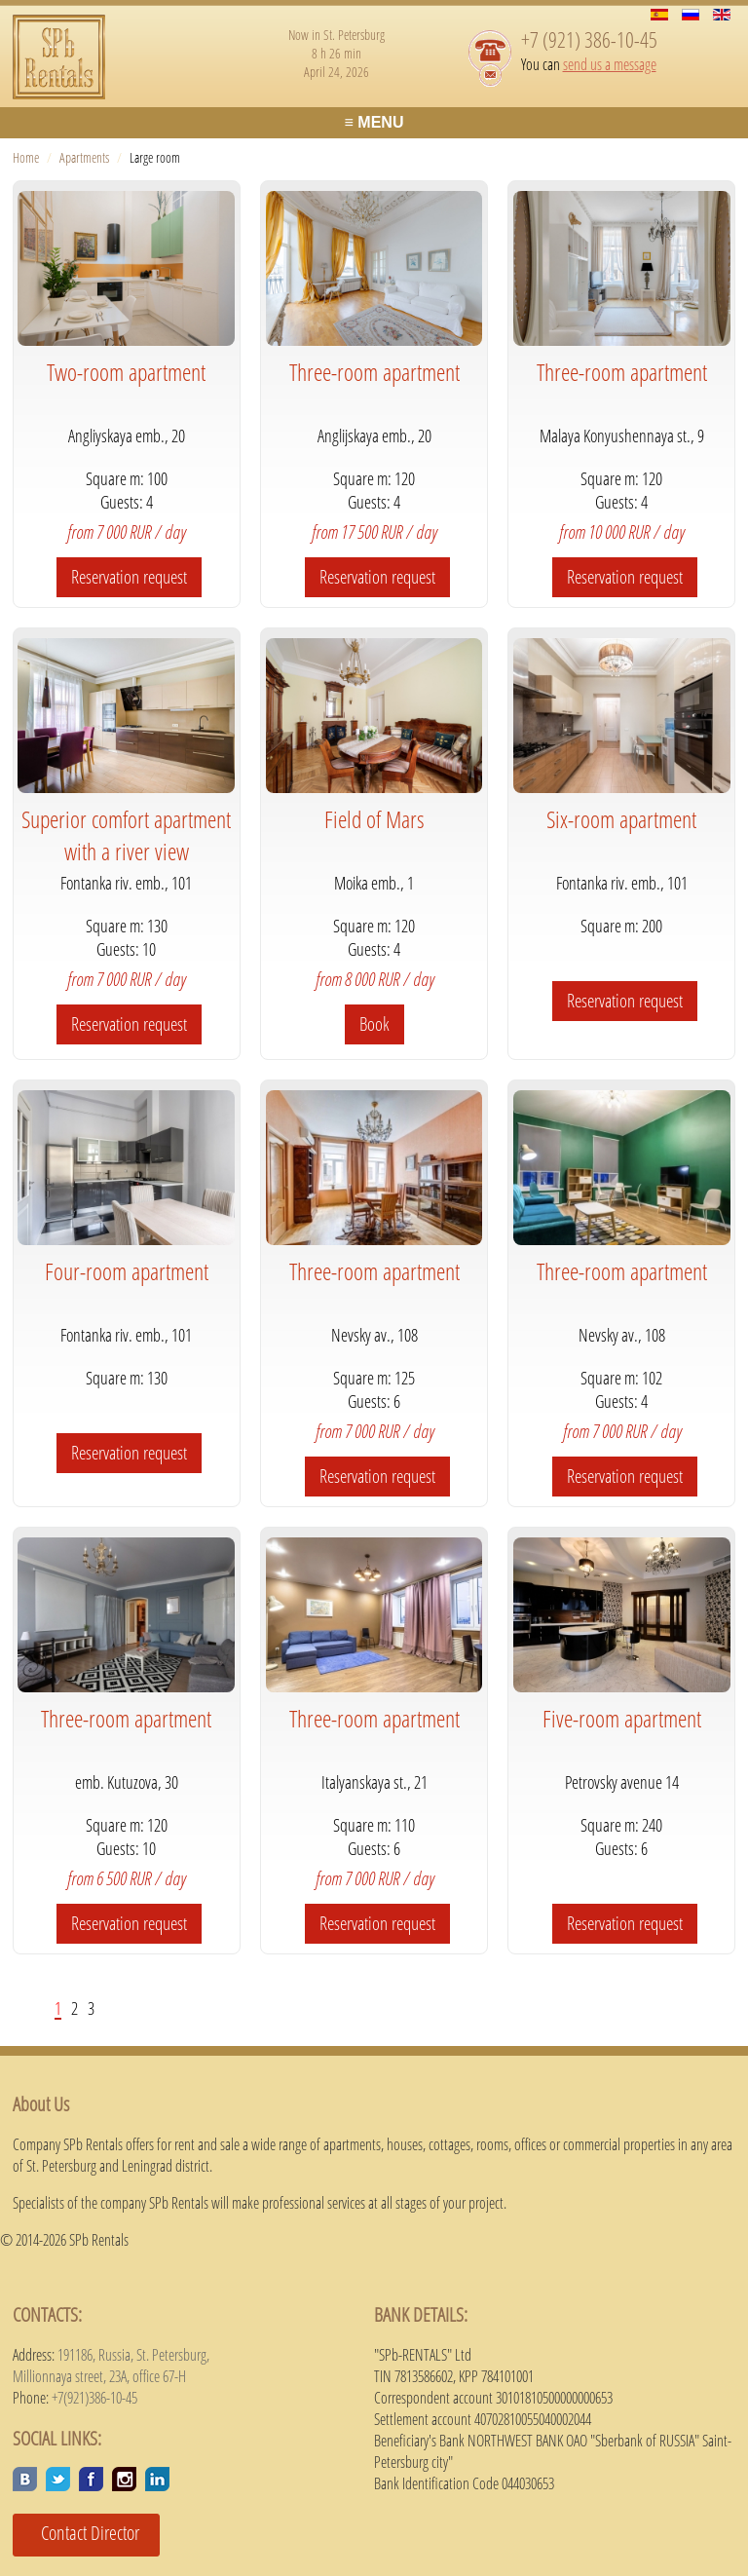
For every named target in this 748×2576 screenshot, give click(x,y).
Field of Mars (374, 819)
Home (26, 157)
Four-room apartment (126, 1271)
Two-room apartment (126, 372)
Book (374, 1024)
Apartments (84, 157)
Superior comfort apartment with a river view (126, 835)
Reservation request (129, 576)
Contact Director (82, 2532)
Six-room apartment (621, 819)
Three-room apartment (374, 372)
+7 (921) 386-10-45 (589, 39)
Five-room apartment (621, 1718)
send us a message (609, 64)
